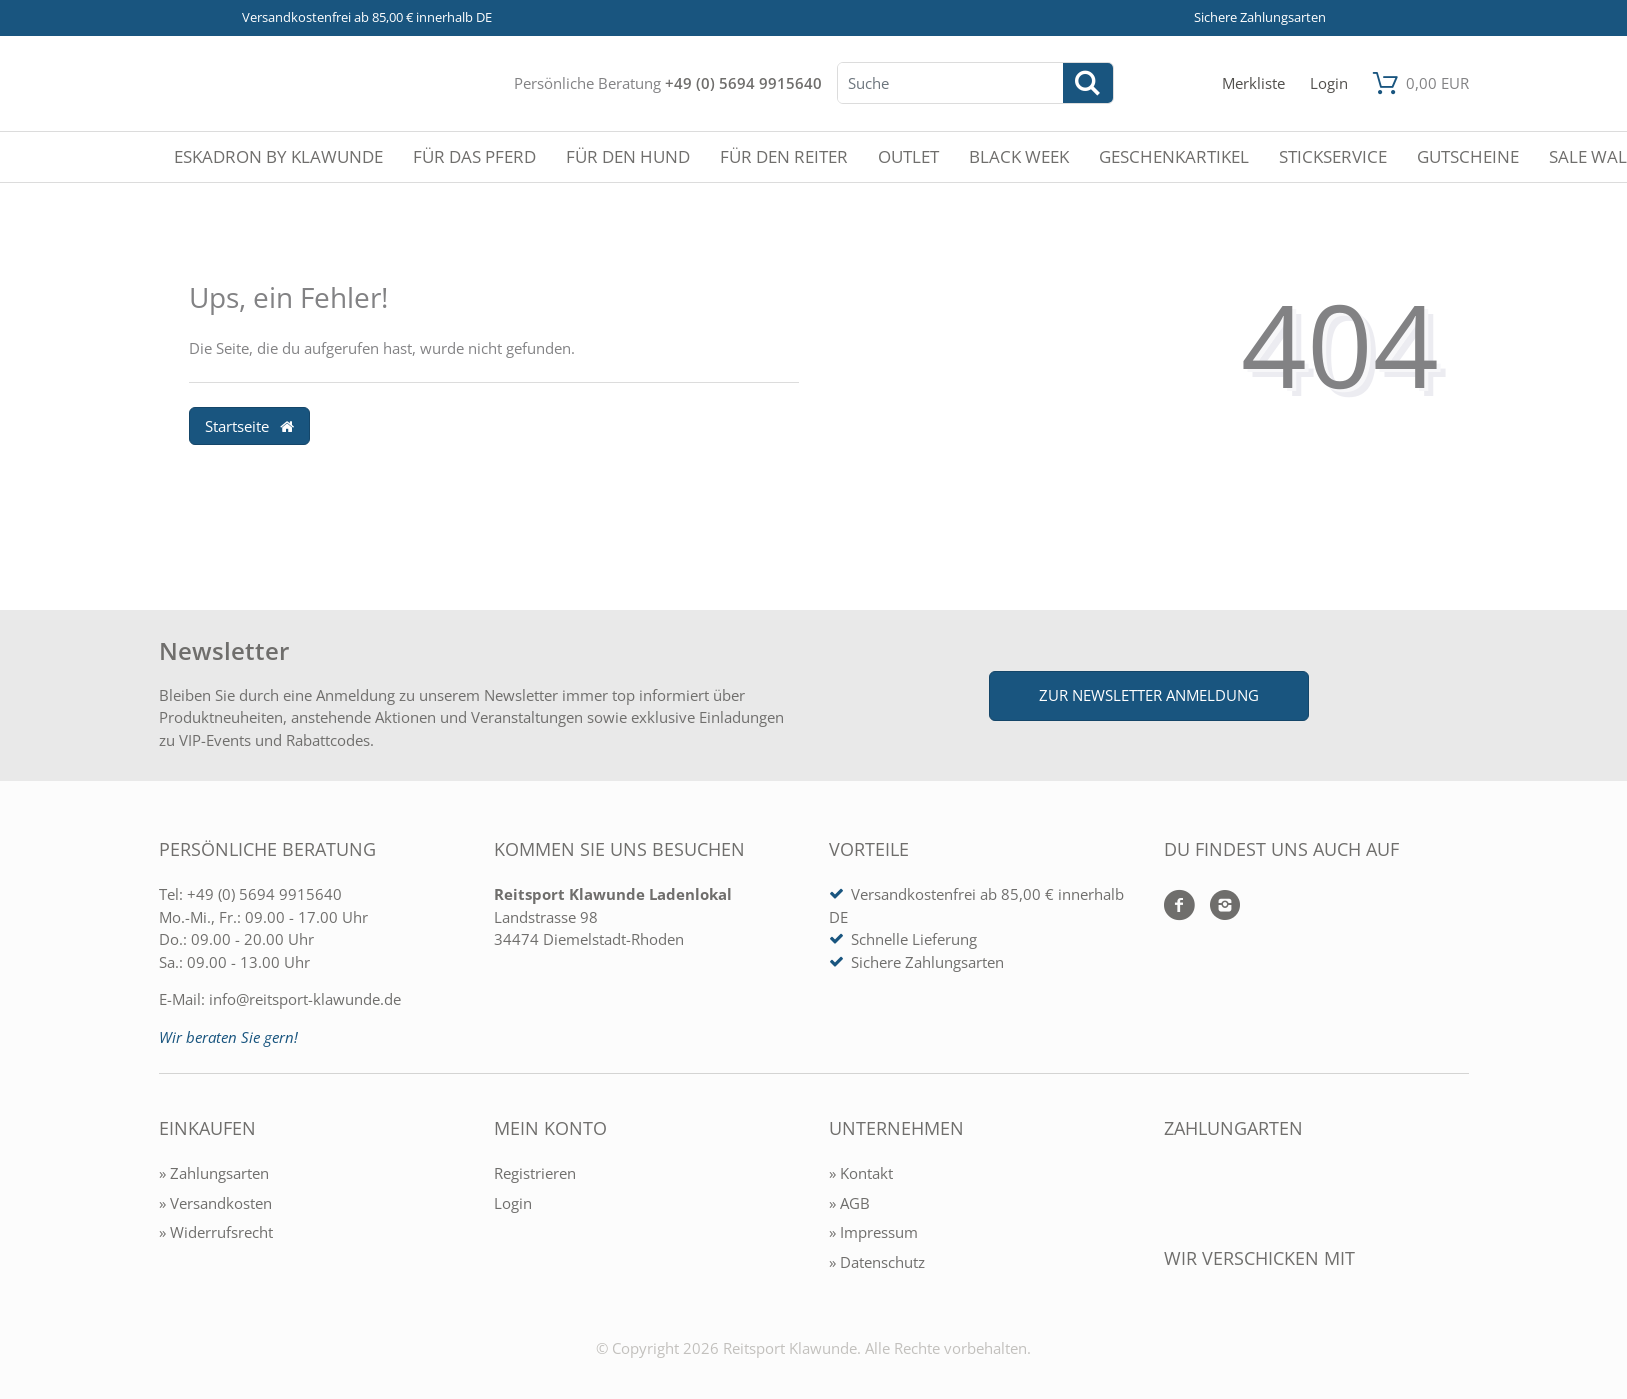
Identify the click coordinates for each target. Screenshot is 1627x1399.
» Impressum (873, 1232)
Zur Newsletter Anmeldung (1149, 695)
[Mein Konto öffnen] (1329, 83)
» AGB (849, 1203)
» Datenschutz (877, 1262)
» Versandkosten (215, 1203)
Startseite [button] (250, 426)
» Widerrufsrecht (216, 1232)
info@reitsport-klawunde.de (305, 999)
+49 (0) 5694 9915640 (743, 83)
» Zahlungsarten (214, 1173)
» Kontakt (861, 1173)
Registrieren (535, 1173)
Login (513, 1203)
